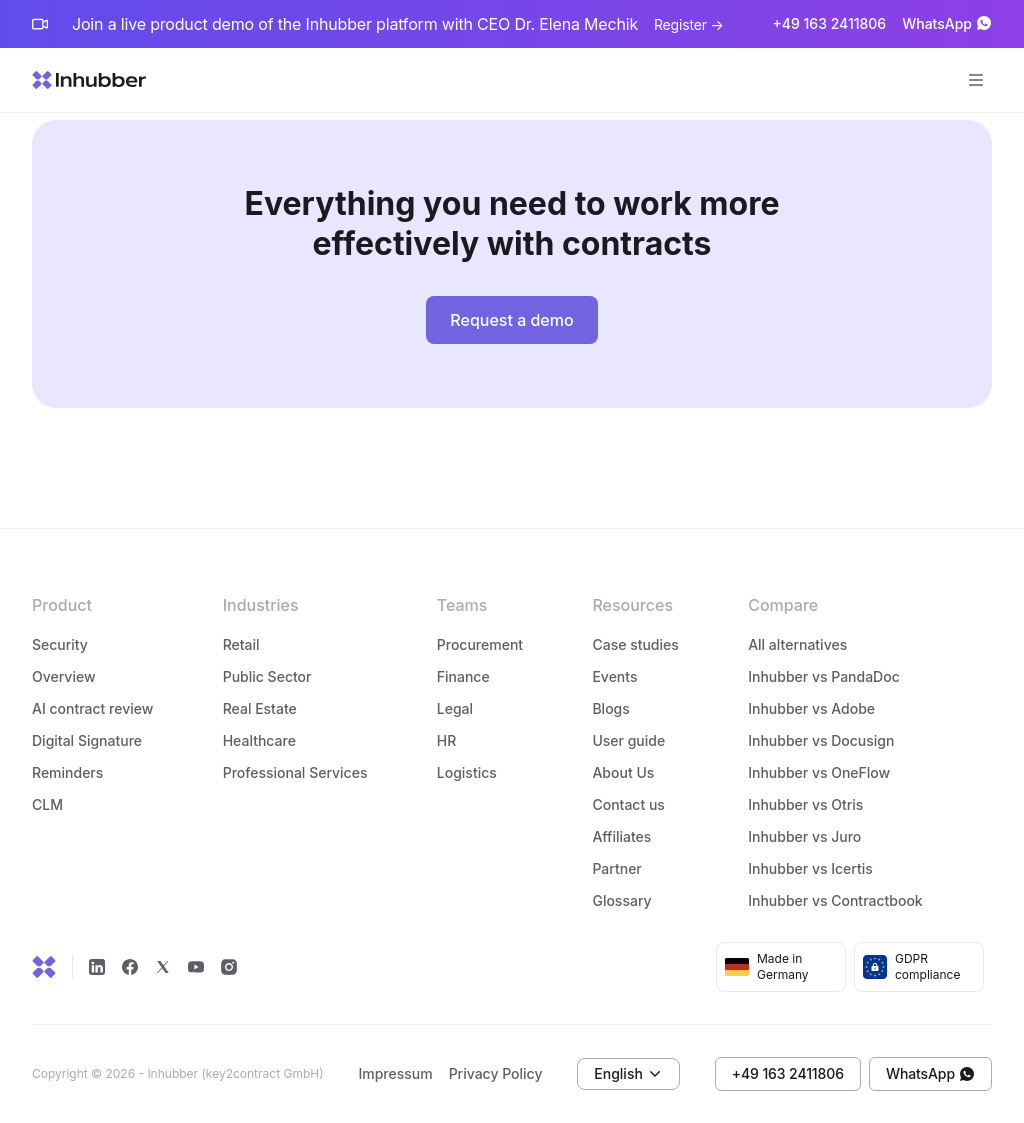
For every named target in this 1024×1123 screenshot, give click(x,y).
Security (60, 644)
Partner (616, 868)
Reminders (67, 772)
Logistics (469, 772)
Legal (455, 708)
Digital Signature (87, 740)
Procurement (480, 644)
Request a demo (511, 320)
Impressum (395, 1073)
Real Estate (260, 708)
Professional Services (295, 772)
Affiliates (621, 836)
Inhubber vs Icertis (810, 868)
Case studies (635, 644)
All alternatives (797, 644)
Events (614, 676)
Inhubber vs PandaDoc (824, 676)
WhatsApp (947, 24)
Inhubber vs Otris (805, 804)
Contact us (628, 804)
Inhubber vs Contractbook (835, 900)
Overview (64, 676)
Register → (689, 24)
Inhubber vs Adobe (811, 708)
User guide (628, 740)
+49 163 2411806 (829, 24)
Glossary (621, 900)
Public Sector (267, 676)
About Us (623, 772)
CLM (47, 804)
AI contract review (92, 708)
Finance (463, 676)
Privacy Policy (496, 1073)
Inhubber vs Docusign (821, 740)
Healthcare (259, 740)
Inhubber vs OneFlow (819, 772)
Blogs (610, 708)
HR (447, 740)
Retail (241, 644)
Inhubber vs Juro (804, 836)
